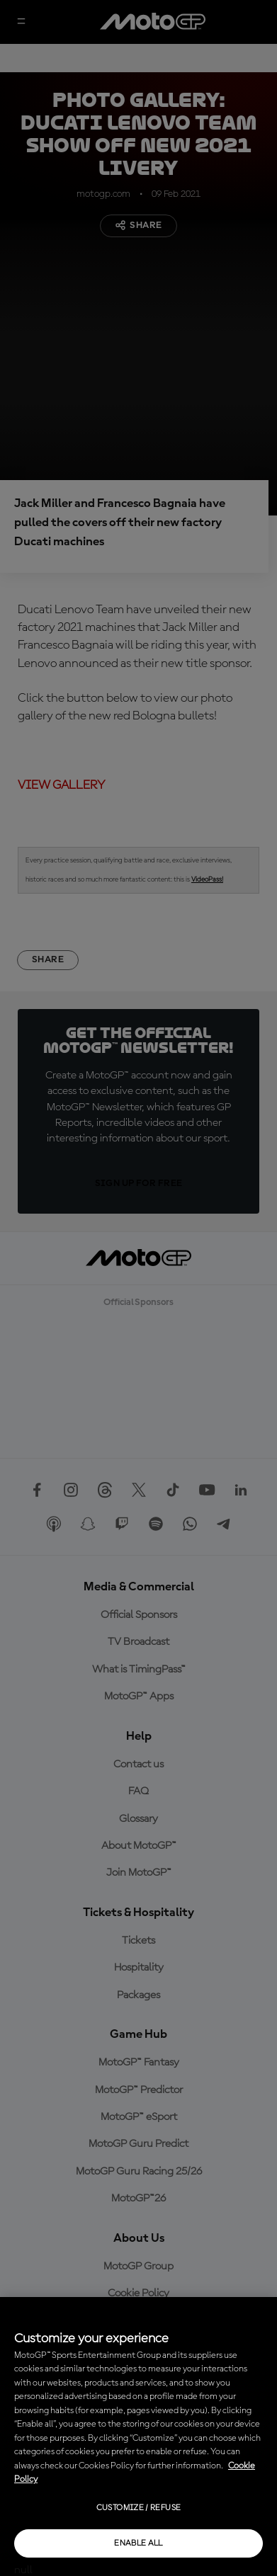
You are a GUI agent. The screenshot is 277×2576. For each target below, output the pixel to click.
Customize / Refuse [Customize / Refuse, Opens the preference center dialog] (138, 2508)
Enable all (138, 2543)
